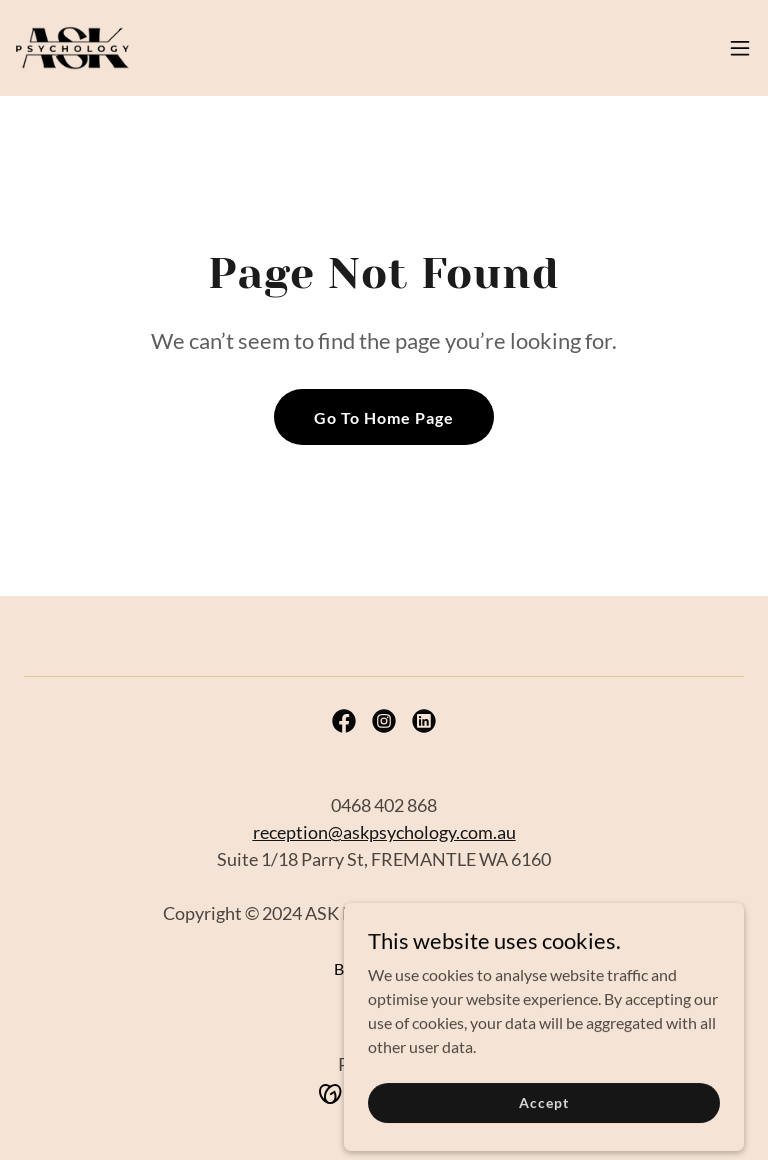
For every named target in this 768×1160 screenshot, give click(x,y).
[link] (72, 48)
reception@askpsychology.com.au (384, 832)
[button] (740, 48)
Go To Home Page (384, 417)
